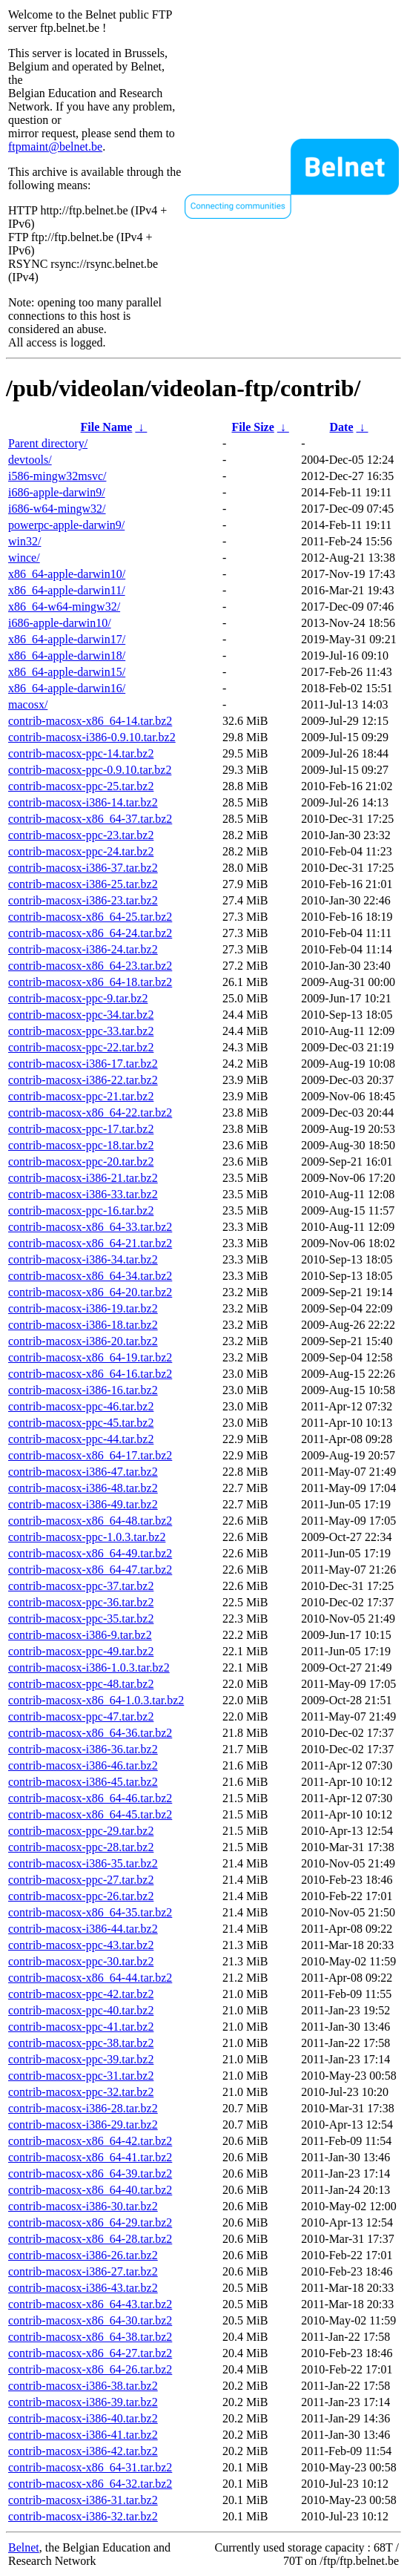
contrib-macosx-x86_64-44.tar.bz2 (90, 1977)
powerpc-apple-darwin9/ (66, 525)
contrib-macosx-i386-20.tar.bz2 (83, 1341)
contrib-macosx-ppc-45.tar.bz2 (80, 1422)
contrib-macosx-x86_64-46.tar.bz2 (90, 1798)
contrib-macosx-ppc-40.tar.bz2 (80, 2010)
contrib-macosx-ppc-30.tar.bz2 (80, 1961)
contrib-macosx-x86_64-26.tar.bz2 (90, 2369)
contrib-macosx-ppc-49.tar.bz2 (80, 1651)
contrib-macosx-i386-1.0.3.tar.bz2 (89, 1667)
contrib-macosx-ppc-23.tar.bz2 (80, 835)
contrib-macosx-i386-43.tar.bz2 (83, 2287)
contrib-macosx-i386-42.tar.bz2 (83, 2451)
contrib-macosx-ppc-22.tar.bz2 (80, 1047)
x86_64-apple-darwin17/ (66, 639)
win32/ (24, 541)
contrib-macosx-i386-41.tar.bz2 (83, 2434)
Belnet (23, 2547)
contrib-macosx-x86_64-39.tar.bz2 (90, 2173)
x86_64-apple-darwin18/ (66, 655)
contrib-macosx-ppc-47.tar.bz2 (80, 1716)
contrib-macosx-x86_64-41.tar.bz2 (90, 2157)
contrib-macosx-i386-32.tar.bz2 (83, 2516)
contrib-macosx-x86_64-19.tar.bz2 (90, 1357)
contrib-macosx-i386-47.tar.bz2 (83, 1471)
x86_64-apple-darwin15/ (66, 672)
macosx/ (27, 704)
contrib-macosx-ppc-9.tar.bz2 (78, 998)
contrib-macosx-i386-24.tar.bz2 (83, 949)
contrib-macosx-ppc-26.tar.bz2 (80, 1896)
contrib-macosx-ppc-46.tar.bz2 (80, 1406)
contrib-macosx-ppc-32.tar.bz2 (80, 2092)
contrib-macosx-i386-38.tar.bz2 (83, 2385)
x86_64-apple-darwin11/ (66, 590)
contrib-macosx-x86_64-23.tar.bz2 (90, 965)
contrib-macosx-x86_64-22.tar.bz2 (90, 1112)
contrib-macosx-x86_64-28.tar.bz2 (90, 2238)
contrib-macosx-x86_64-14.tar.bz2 (90, 720)
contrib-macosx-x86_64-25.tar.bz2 (90, 916)
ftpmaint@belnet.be (55, 146)
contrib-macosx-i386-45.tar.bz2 (83, 1781)
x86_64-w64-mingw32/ (64, 606)
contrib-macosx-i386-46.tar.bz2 (83, 1765)
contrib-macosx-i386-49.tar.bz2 (83, 1504)
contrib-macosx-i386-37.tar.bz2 (83, 867)
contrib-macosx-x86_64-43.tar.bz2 (90, 2304)
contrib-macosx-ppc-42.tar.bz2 (80, 1994)
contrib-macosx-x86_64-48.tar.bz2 (90, 1520)
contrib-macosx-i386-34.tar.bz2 (83, 1259)
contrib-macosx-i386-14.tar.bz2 (83, 802)
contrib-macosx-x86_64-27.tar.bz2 (90, 2353)
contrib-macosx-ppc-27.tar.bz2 (80, 1879)
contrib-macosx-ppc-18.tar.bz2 (80, 1145)
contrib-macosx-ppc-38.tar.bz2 (80, 2043)
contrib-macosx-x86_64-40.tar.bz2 (90, 2190)
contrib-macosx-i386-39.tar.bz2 (83, 2402)
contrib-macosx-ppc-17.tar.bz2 (80, 1129)
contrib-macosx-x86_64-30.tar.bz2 (90, 2320)
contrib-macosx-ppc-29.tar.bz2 (80, 1830)
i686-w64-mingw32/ (57, 508)
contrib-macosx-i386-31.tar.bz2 (83, 2500)
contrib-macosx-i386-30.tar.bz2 (83, 2206)
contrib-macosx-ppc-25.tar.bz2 (80, 786)
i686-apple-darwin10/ (59, 623)
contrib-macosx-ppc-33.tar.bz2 (80, 1031)
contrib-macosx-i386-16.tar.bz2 (83, 1390)
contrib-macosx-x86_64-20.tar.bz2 (90, 1292)
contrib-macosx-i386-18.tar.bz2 (83, 1324)
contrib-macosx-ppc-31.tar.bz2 (80, 2075)
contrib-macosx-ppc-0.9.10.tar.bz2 (89, 769)
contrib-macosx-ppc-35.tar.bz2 (80, 1618)
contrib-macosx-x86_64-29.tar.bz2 (90, 2222)
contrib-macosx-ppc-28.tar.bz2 (80, 1847)
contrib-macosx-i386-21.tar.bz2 (83, 1178)
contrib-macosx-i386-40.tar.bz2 (83, 2418)
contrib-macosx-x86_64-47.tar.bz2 (90, 1569)
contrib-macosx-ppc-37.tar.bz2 (80, 1586)
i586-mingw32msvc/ (57, 476)
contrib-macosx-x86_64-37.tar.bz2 (90, 818)
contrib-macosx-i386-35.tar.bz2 (83, 1863)
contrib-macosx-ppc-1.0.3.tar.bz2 (86, 1537)
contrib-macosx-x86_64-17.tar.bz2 (90, 1455)
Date (342, 427)
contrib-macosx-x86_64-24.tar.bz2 (90, 933)
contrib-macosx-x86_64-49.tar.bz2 (90, 1553)
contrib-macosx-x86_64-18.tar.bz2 (90, 982)
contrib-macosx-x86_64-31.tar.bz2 (90, 2467)
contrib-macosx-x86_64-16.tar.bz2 (90, 1373)
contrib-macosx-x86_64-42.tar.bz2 (90, 2141)
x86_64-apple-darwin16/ (66, 688)
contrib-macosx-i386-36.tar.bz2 (83, 1749)
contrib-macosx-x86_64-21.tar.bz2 (90, 1243)
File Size (252, 427)
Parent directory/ (47, 443)
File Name (107, 427)
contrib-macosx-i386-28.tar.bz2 (83, 2108)
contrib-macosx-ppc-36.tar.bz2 (80, 1602)
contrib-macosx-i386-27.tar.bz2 (83, 2271)
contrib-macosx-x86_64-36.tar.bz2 (90, 1732)
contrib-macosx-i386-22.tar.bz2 (83, 1080)
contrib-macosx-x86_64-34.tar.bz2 (90, 1275)
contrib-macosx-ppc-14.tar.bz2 (80, 753)
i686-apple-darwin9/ (56, 492)
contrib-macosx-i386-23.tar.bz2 (83, 900)
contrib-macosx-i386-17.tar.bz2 (83, 1063)
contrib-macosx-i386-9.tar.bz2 (80, 1635)
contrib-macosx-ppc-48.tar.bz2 (80, 1684)
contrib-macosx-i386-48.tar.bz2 (83, 1488)
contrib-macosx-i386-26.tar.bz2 (83, 2255)
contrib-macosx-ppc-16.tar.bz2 (80, 1210)
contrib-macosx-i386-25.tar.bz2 (83, 884)
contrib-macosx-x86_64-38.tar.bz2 (90, 2336)
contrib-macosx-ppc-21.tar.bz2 (80, 1096)
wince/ (24, 557)
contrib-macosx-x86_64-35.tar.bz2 (90, 1912)
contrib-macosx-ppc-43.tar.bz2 (80, 1945)
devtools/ (30, 459)
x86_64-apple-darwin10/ (66, 574)
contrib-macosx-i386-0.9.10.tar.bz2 (92, 737)
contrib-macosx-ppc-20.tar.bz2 (80, 1161)
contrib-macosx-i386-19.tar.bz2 (83, 1308)
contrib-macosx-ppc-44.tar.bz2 (80, 1439)
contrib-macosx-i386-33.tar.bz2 (83, 1194)
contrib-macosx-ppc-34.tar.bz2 (80, 1014)
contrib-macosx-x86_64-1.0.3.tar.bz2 (96, 1700)
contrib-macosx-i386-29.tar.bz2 (83, 2124)
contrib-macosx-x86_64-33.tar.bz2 (90, 1226)
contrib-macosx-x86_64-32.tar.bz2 (90, 2483)
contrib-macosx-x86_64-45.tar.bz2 (90, 1814)
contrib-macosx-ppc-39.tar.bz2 (80, 2059)
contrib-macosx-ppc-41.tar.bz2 (80, 2026)
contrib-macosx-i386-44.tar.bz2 (83, 1928)
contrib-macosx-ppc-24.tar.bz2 (80, 851)
